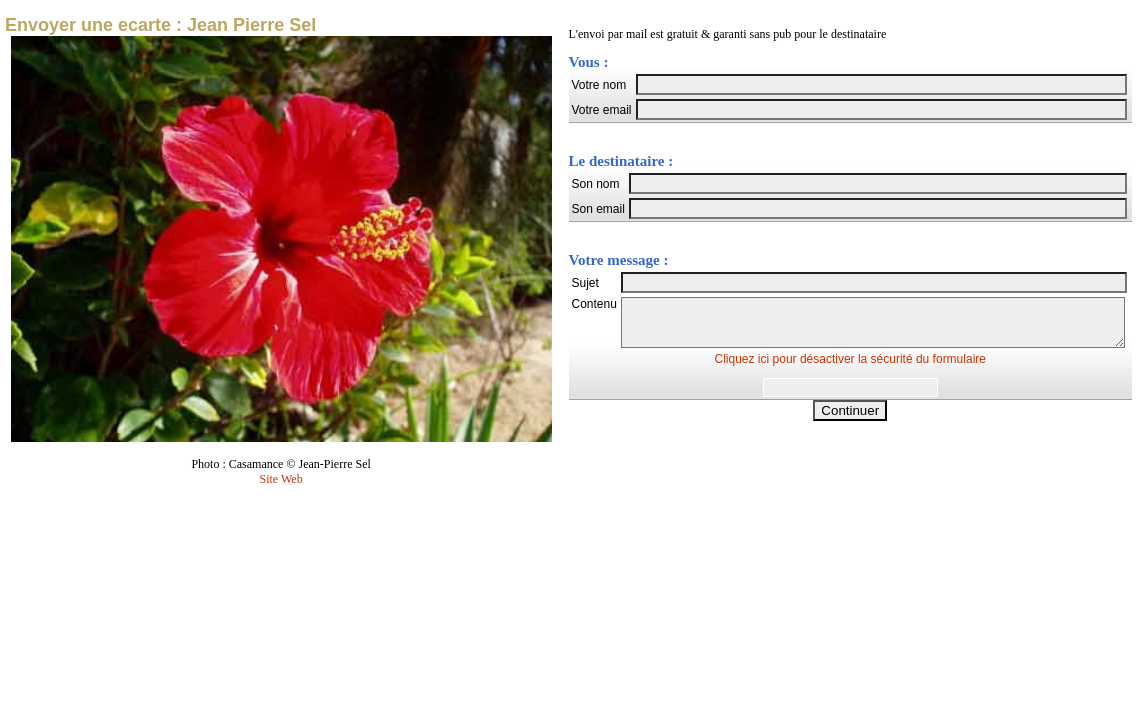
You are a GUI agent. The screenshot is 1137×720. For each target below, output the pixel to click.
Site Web (281, 479)
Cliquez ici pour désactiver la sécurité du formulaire (850, 368)
